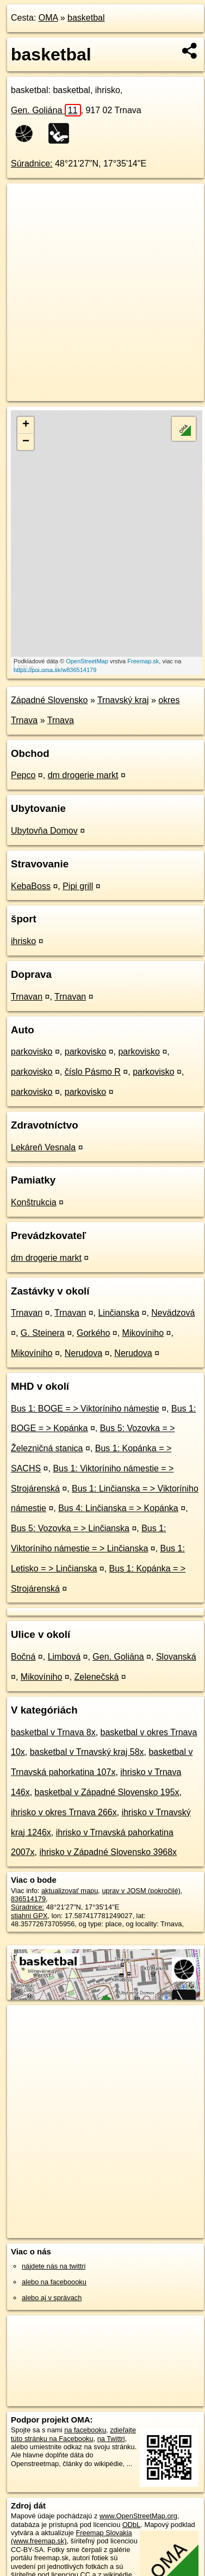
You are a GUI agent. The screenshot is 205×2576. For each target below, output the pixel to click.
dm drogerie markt (83, 775)
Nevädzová (173, 1312)
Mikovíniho (143, 1333)
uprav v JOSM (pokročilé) (141, 1891)
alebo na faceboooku (54, 2282)
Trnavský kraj (123, 700)
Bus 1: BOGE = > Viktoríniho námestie (85, 1408)
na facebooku (85, 2430)
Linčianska (118, 1312)
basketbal (86, 17)
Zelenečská (96, 1676)
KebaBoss (31, 886)
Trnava (60, 720)
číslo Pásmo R (93, 1071)
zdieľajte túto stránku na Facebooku (73, 2434)
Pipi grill (78, 886)
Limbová (64, 1656)
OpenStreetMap (87, 661)
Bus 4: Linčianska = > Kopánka (118, 1508)
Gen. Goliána (46, 110)
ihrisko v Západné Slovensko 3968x (108, 1852)
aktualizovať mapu (69, 1891)
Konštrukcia (34, 1202)
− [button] (25, 442)
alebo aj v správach (52, 2298)
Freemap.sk (143, 661)
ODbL (131, 2524)
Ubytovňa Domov (44, 830)
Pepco (23, 775)
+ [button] (25, 425)
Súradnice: (32, 163)
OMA (48, 17)
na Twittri (111, 2439)
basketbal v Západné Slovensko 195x (107, 1792)
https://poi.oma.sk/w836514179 (55, 670)
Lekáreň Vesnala (43, 1147)
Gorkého (93, 1333)
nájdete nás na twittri (53, 2266)
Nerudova (83, 1353)
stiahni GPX (29, 1916)
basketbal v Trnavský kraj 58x (87, 1752)
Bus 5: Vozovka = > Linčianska (70, 1528)
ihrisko (23, 941)
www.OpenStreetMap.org (138, 2516)
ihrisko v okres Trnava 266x (64, 1812)
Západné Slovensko (49, 700)
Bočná (23, 1656)
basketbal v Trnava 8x (53, 1732)
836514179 (28, 1899)
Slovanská (176, 1656)
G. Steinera (43, 1333)
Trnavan (26, 996)
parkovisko (31, 1051)
